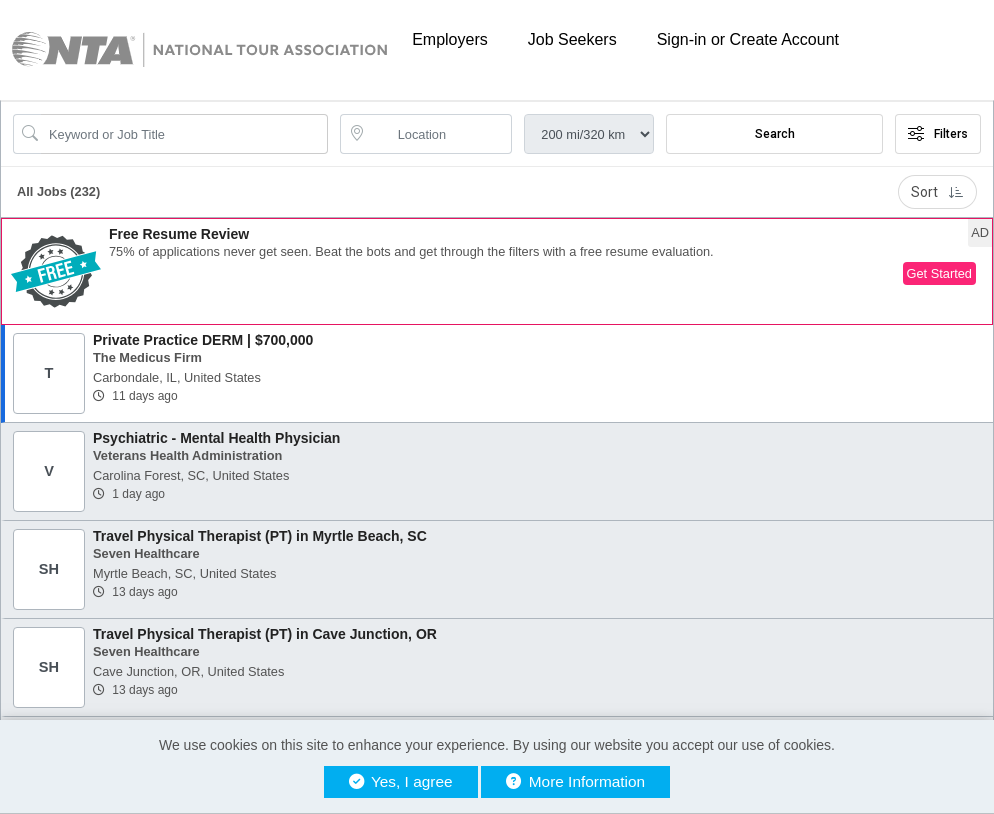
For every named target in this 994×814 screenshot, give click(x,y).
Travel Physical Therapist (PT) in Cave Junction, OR (265, 634)
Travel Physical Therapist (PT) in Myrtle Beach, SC (260, 536)
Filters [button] (938, 134)
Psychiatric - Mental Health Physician (216, 438)
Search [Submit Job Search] (775, 134)
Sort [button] (937, 192)
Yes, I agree (401, 781)
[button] (497, 271)
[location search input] (440, 134)
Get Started (939, 273)
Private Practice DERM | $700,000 (203, 340)
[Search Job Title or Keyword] (184, 134)
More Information (575, 781)
